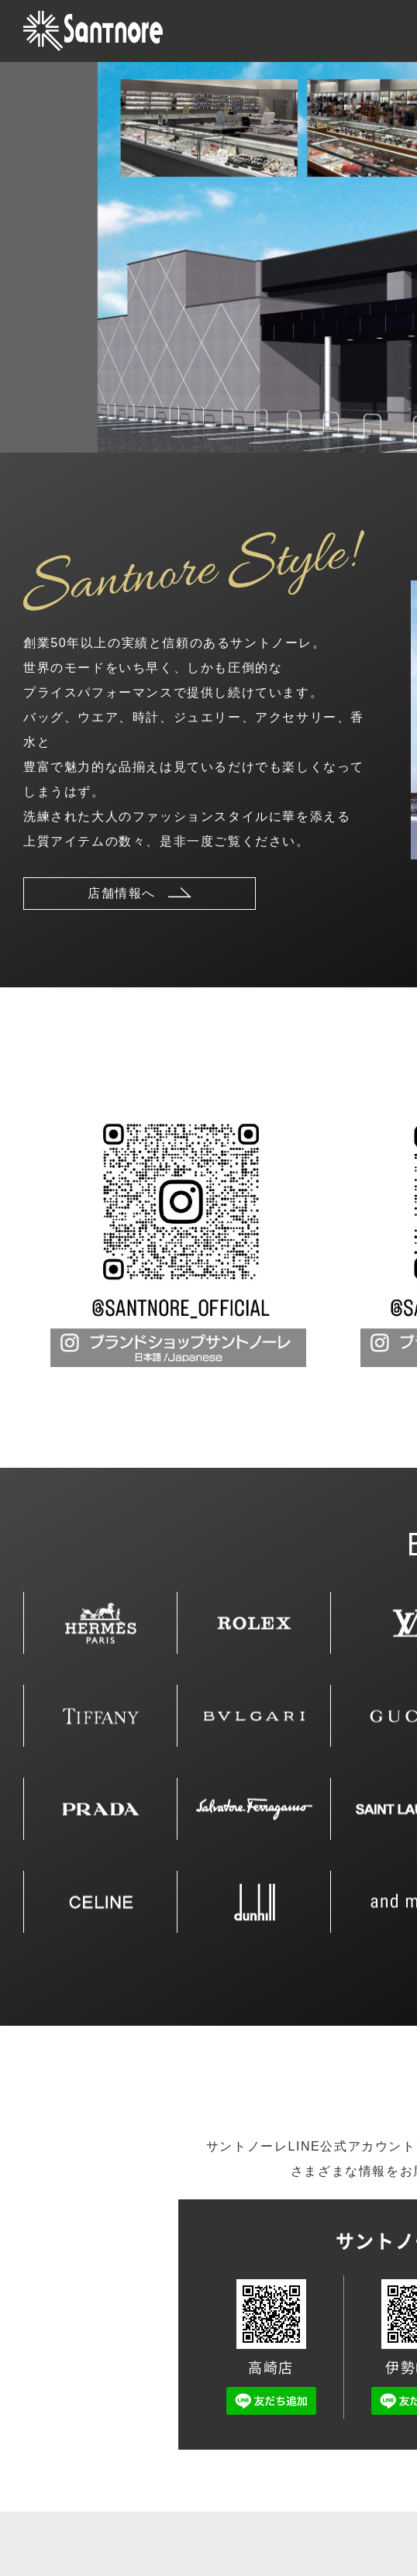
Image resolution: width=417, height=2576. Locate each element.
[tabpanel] (178, 1239)
